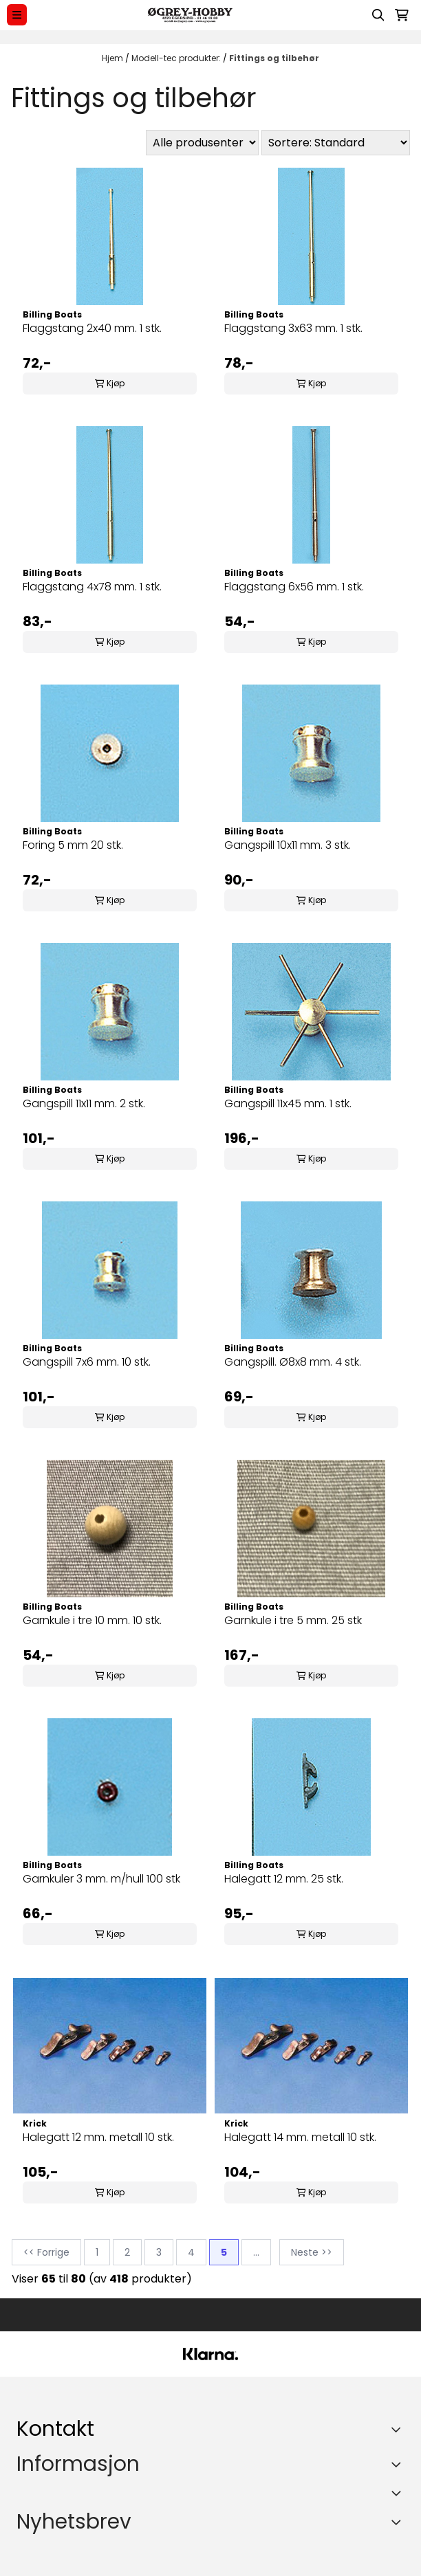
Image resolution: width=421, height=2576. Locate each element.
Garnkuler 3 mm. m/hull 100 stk (101, 1879)
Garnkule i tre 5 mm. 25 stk (293, 1620)
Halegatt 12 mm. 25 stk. (283, 1879)
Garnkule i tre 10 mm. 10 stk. (92, 1620)
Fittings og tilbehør (274, 58)
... (256, 2252)
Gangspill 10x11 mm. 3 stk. (287, 845)
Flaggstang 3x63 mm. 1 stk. (293, 328)
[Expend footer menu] (399, 2463)
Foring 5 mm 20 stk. (73, 845)
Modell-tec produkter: (177, 58)
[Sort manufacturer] (202, 142)
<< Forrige (46, 2252)
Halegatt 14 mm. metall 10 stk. (300, 2137)
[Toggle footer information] (399, 2429)
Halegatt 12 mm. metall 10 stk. (98, 2137)
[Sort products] (335, 142)
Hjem (113, 58)
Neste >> (311, 2252)
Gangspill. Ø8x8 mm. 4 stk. (292, 1362)
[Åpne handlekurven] (401, 15)
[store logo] (189, 15)
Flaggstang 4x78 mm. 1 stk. (92, 587)
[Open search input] (378, 15)
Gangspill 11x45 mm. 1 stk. (288, 1103)
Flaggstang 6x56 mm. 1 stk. (294, 587)
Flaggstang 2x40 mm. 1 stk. (92, 328)
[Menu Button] (17, 14)
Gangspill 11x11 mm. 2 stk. (84, 1103)
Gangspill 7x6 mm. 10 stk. (87, 1362)
